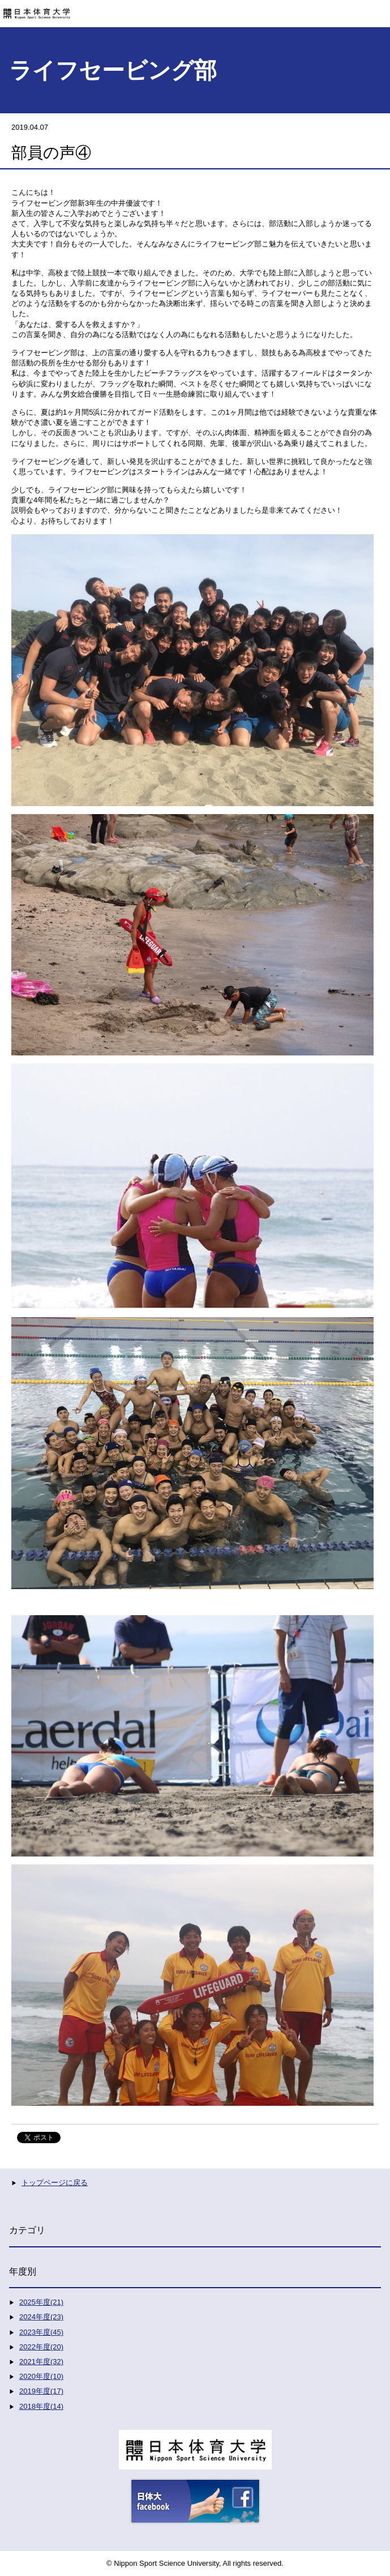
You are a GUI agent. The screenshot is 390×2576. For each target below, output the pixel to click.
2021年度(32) (41, 2361)
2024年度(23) (41, 2317)
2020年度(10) (41, 2376)
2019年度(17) (41, 2391)
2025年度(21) (41, 2302)
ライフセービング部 (113, 70)
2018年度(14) (41, 2406)
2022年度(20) (41, 2347)
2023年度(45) (41, 2332)
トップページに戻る (55, 2182)
